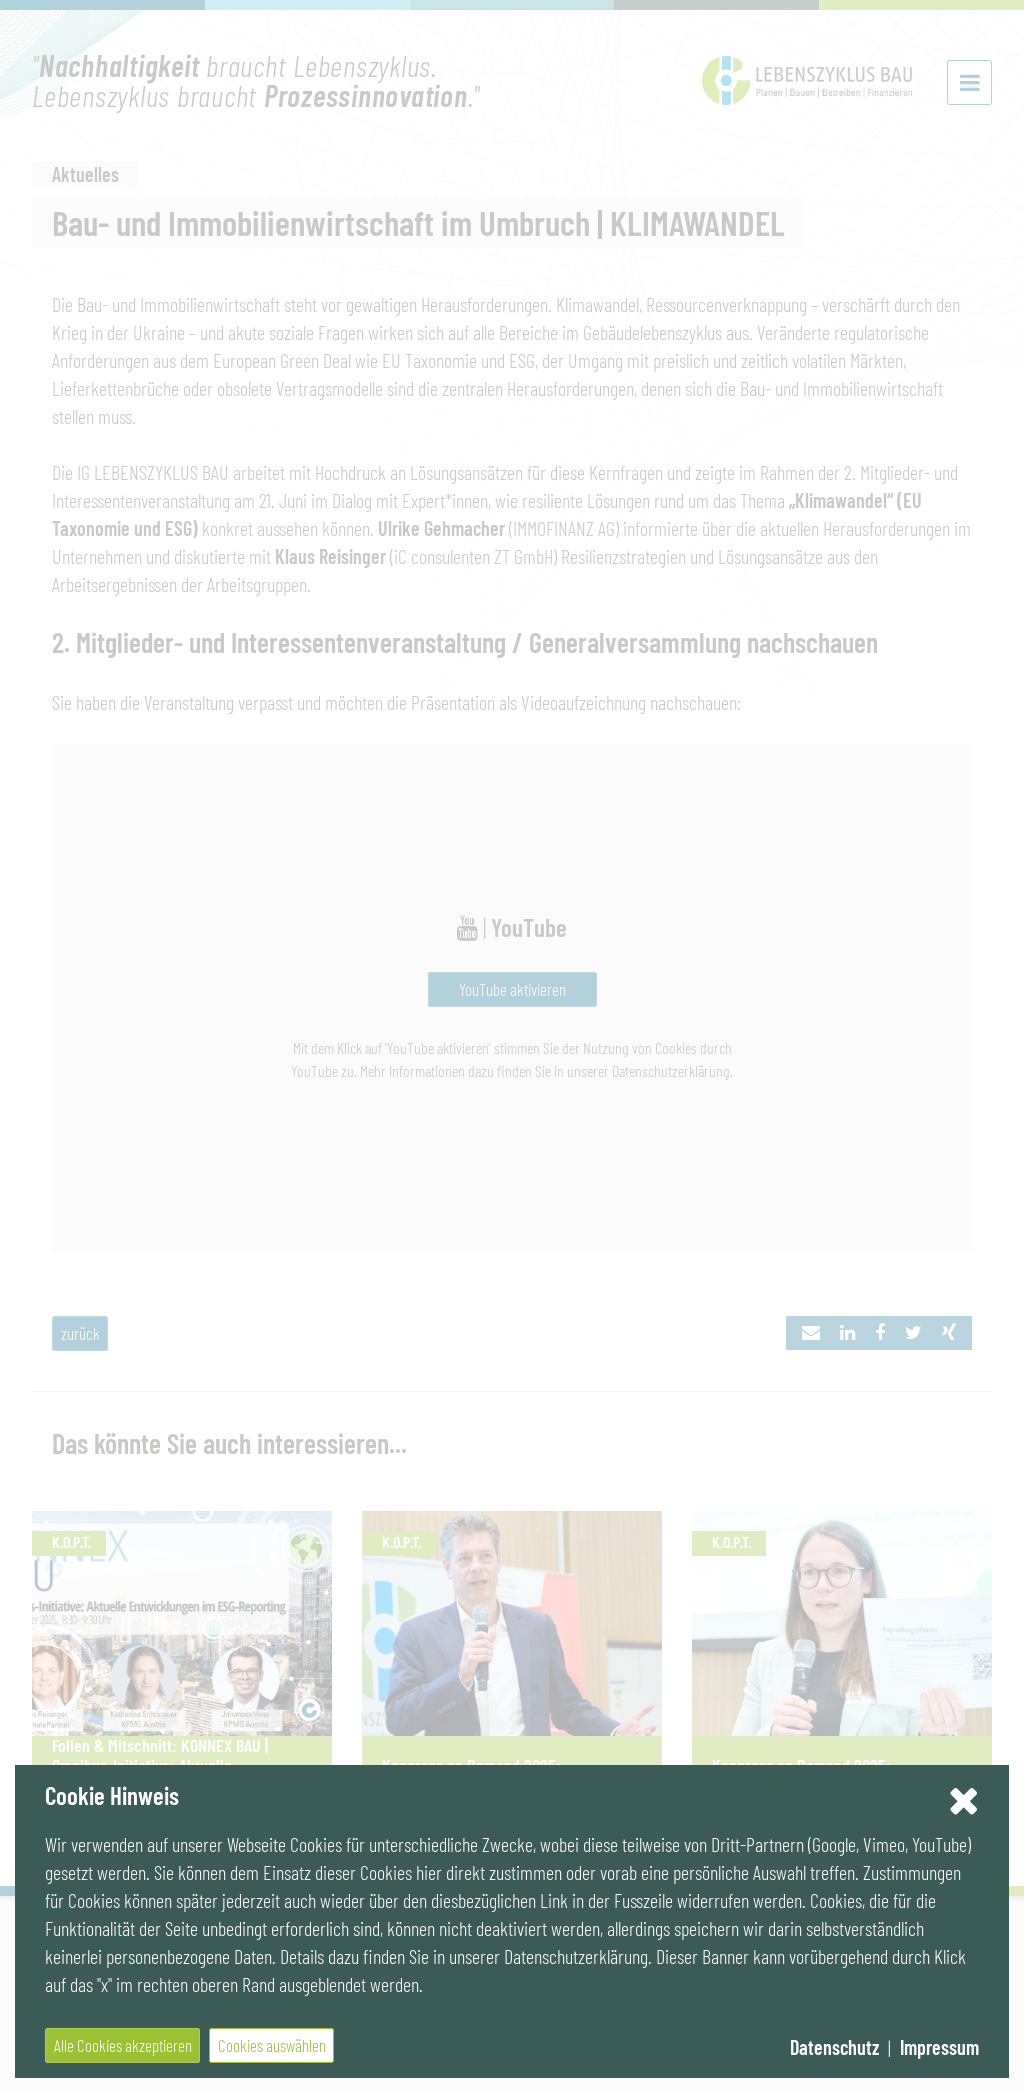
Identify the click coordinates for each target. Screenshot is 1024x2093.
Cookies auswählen (272, 2045)
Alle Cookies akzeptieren (123, 2045)
